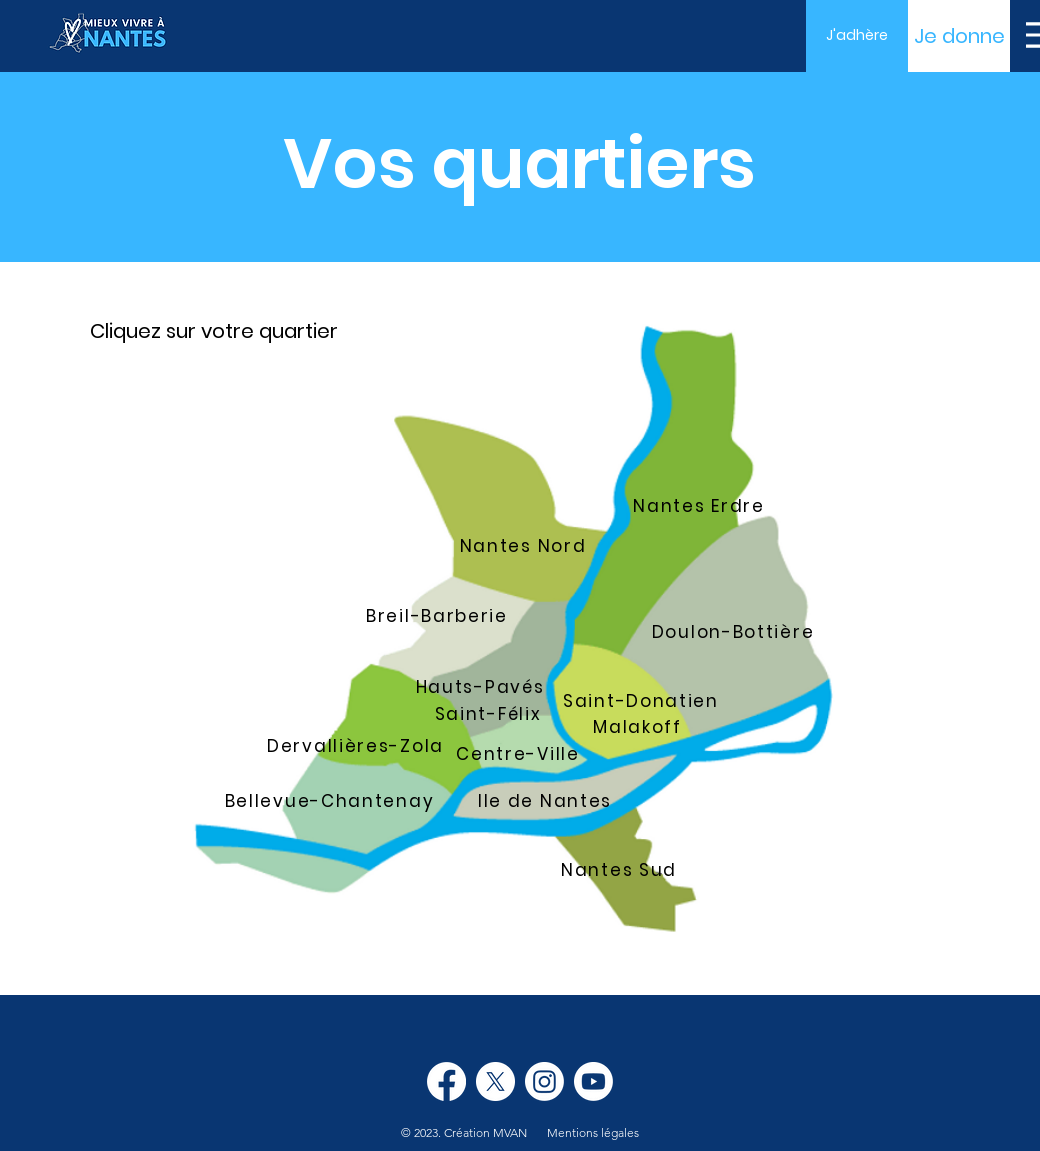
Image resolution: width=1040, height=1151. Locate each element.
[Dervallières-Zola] (357, 746)
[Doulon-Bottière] (735, 632)
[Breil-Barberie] (439, 616)
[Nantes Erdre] (701, 506)
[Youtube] (593, 1081)
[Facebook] (446, 1081)
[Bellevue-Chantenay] (331, 801)
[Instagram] (544, 1081)
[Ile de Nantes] (547, 801)
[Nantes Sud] (621, 870)
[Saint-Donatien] (643, 701)
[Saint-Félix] (490, 714)
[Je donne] (959, 36)
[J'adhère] (857, 36)
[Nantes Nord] (525, 546)
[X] (495, 1081)
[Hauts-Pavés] (482, 687)
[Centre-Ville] (520, 754)
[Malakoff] (639, 727)
